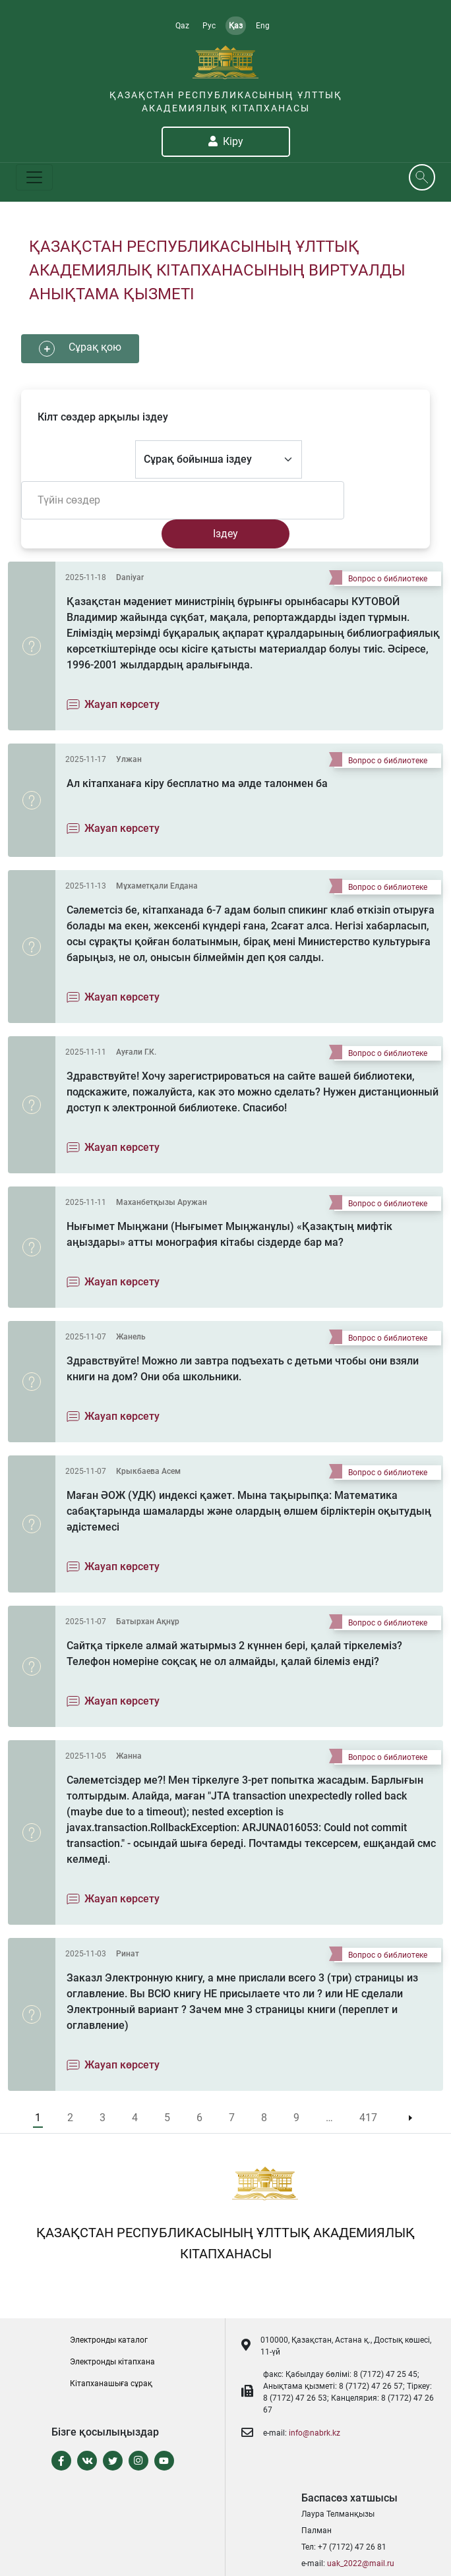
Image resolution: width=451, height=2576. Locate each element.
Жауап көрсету (122, 704)
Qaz (182, 25)
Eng (263, 25)
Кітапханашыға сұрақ (111, 2383)
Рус (209, 25)
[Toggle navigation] (34, 177)
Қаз (236, 25)
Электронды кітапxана (112, 2361)
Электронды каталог (109, 2340)
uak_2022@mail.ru (360, 2563)
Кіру (225, 141)
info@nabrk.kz (314, 2433)
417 (368, 2117)
